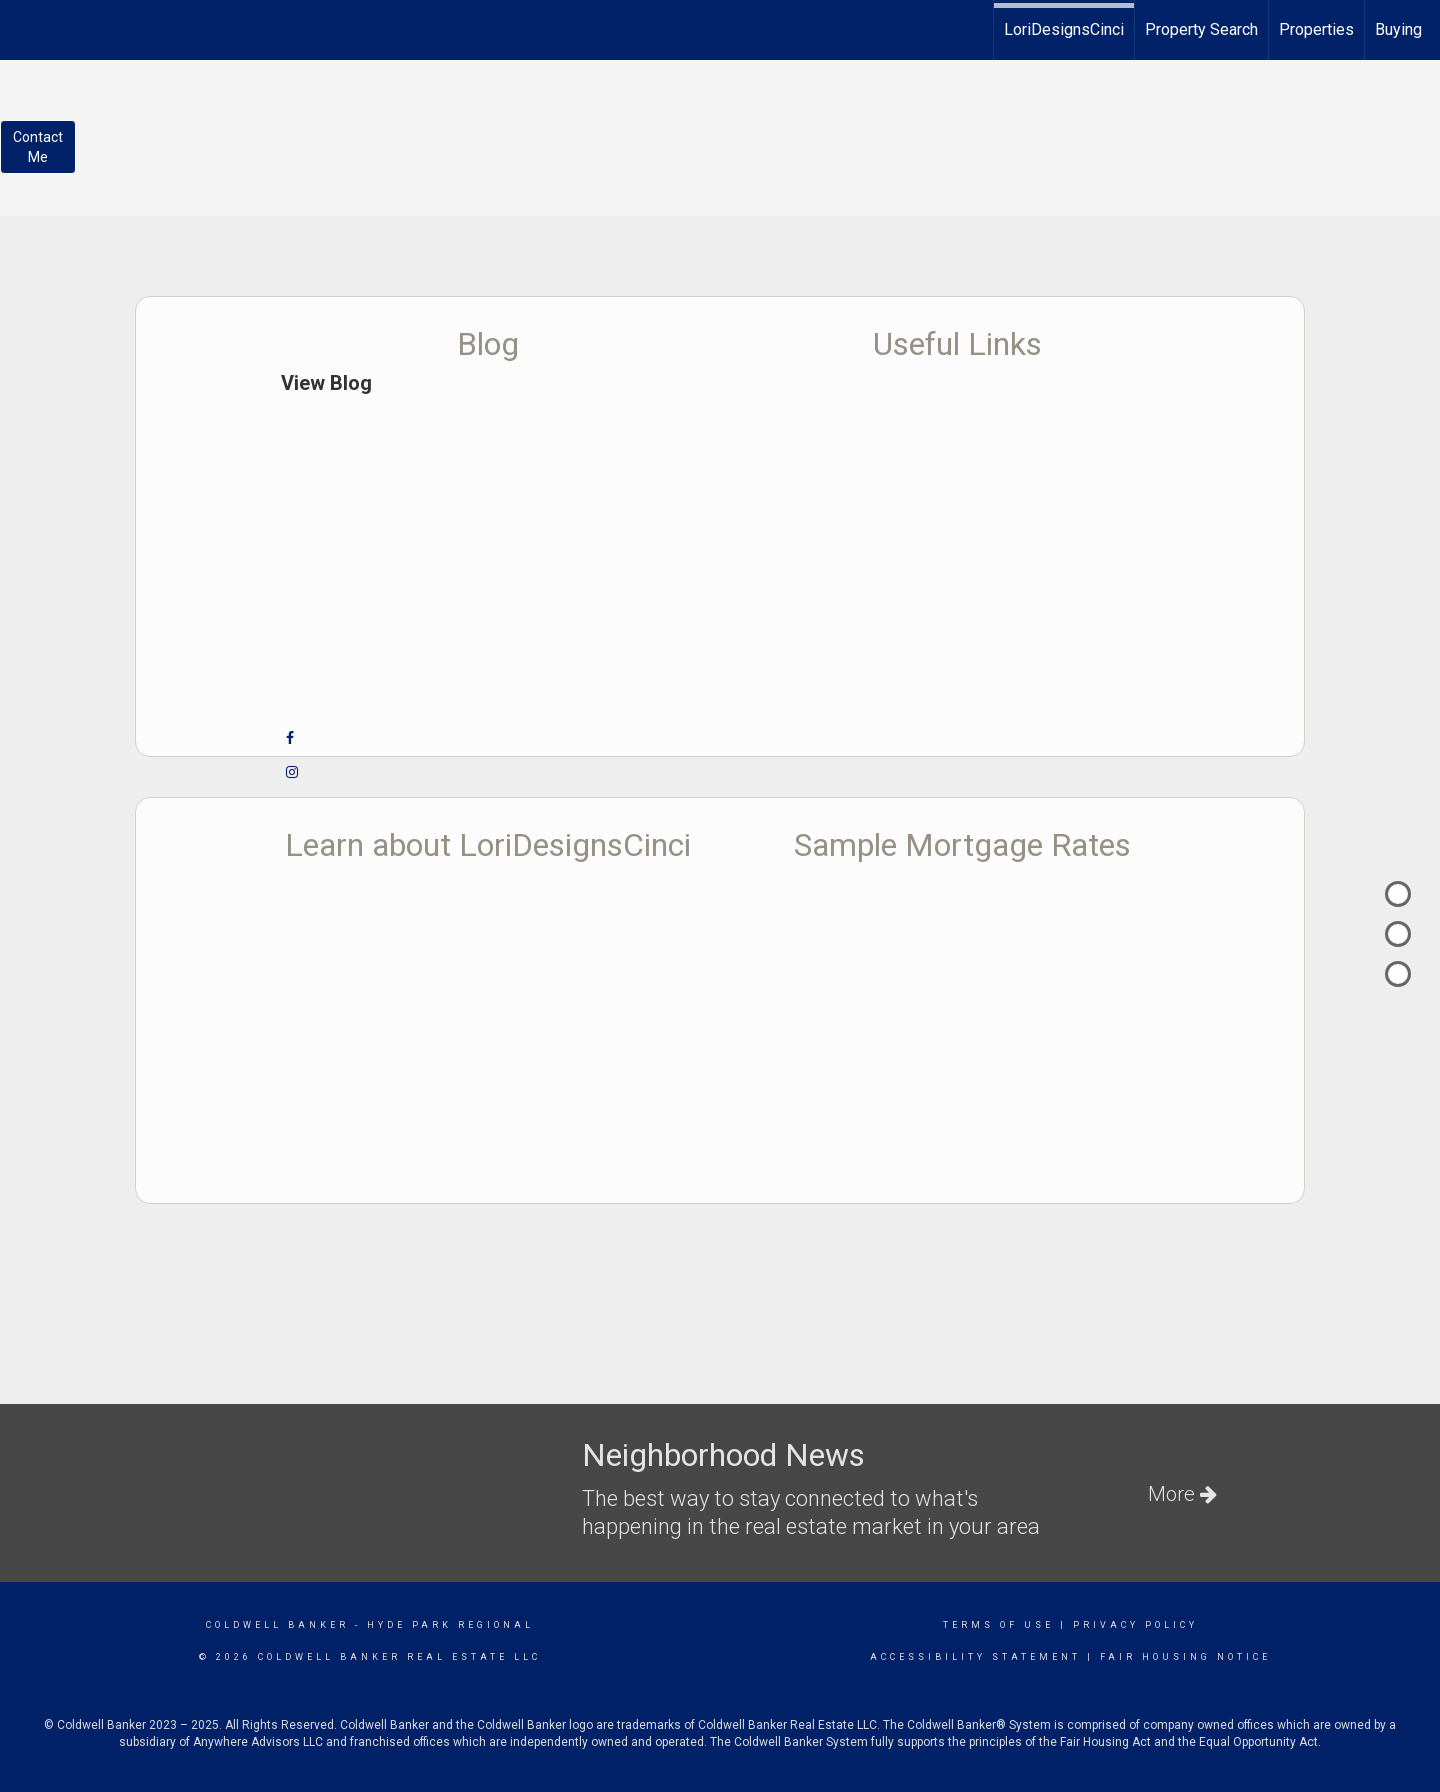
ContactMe (38, 147)
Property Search (1201, 29)
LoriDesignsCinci (1064, 29)
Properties (1316, 29)
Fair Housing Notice (1185, 1657)
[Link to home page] (25, 27)
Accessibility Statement (975, 1657)
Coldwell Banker (277, 1625)
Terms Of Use (998, 1625)
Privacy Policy (1135, 1625)
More (1182, 1494)
